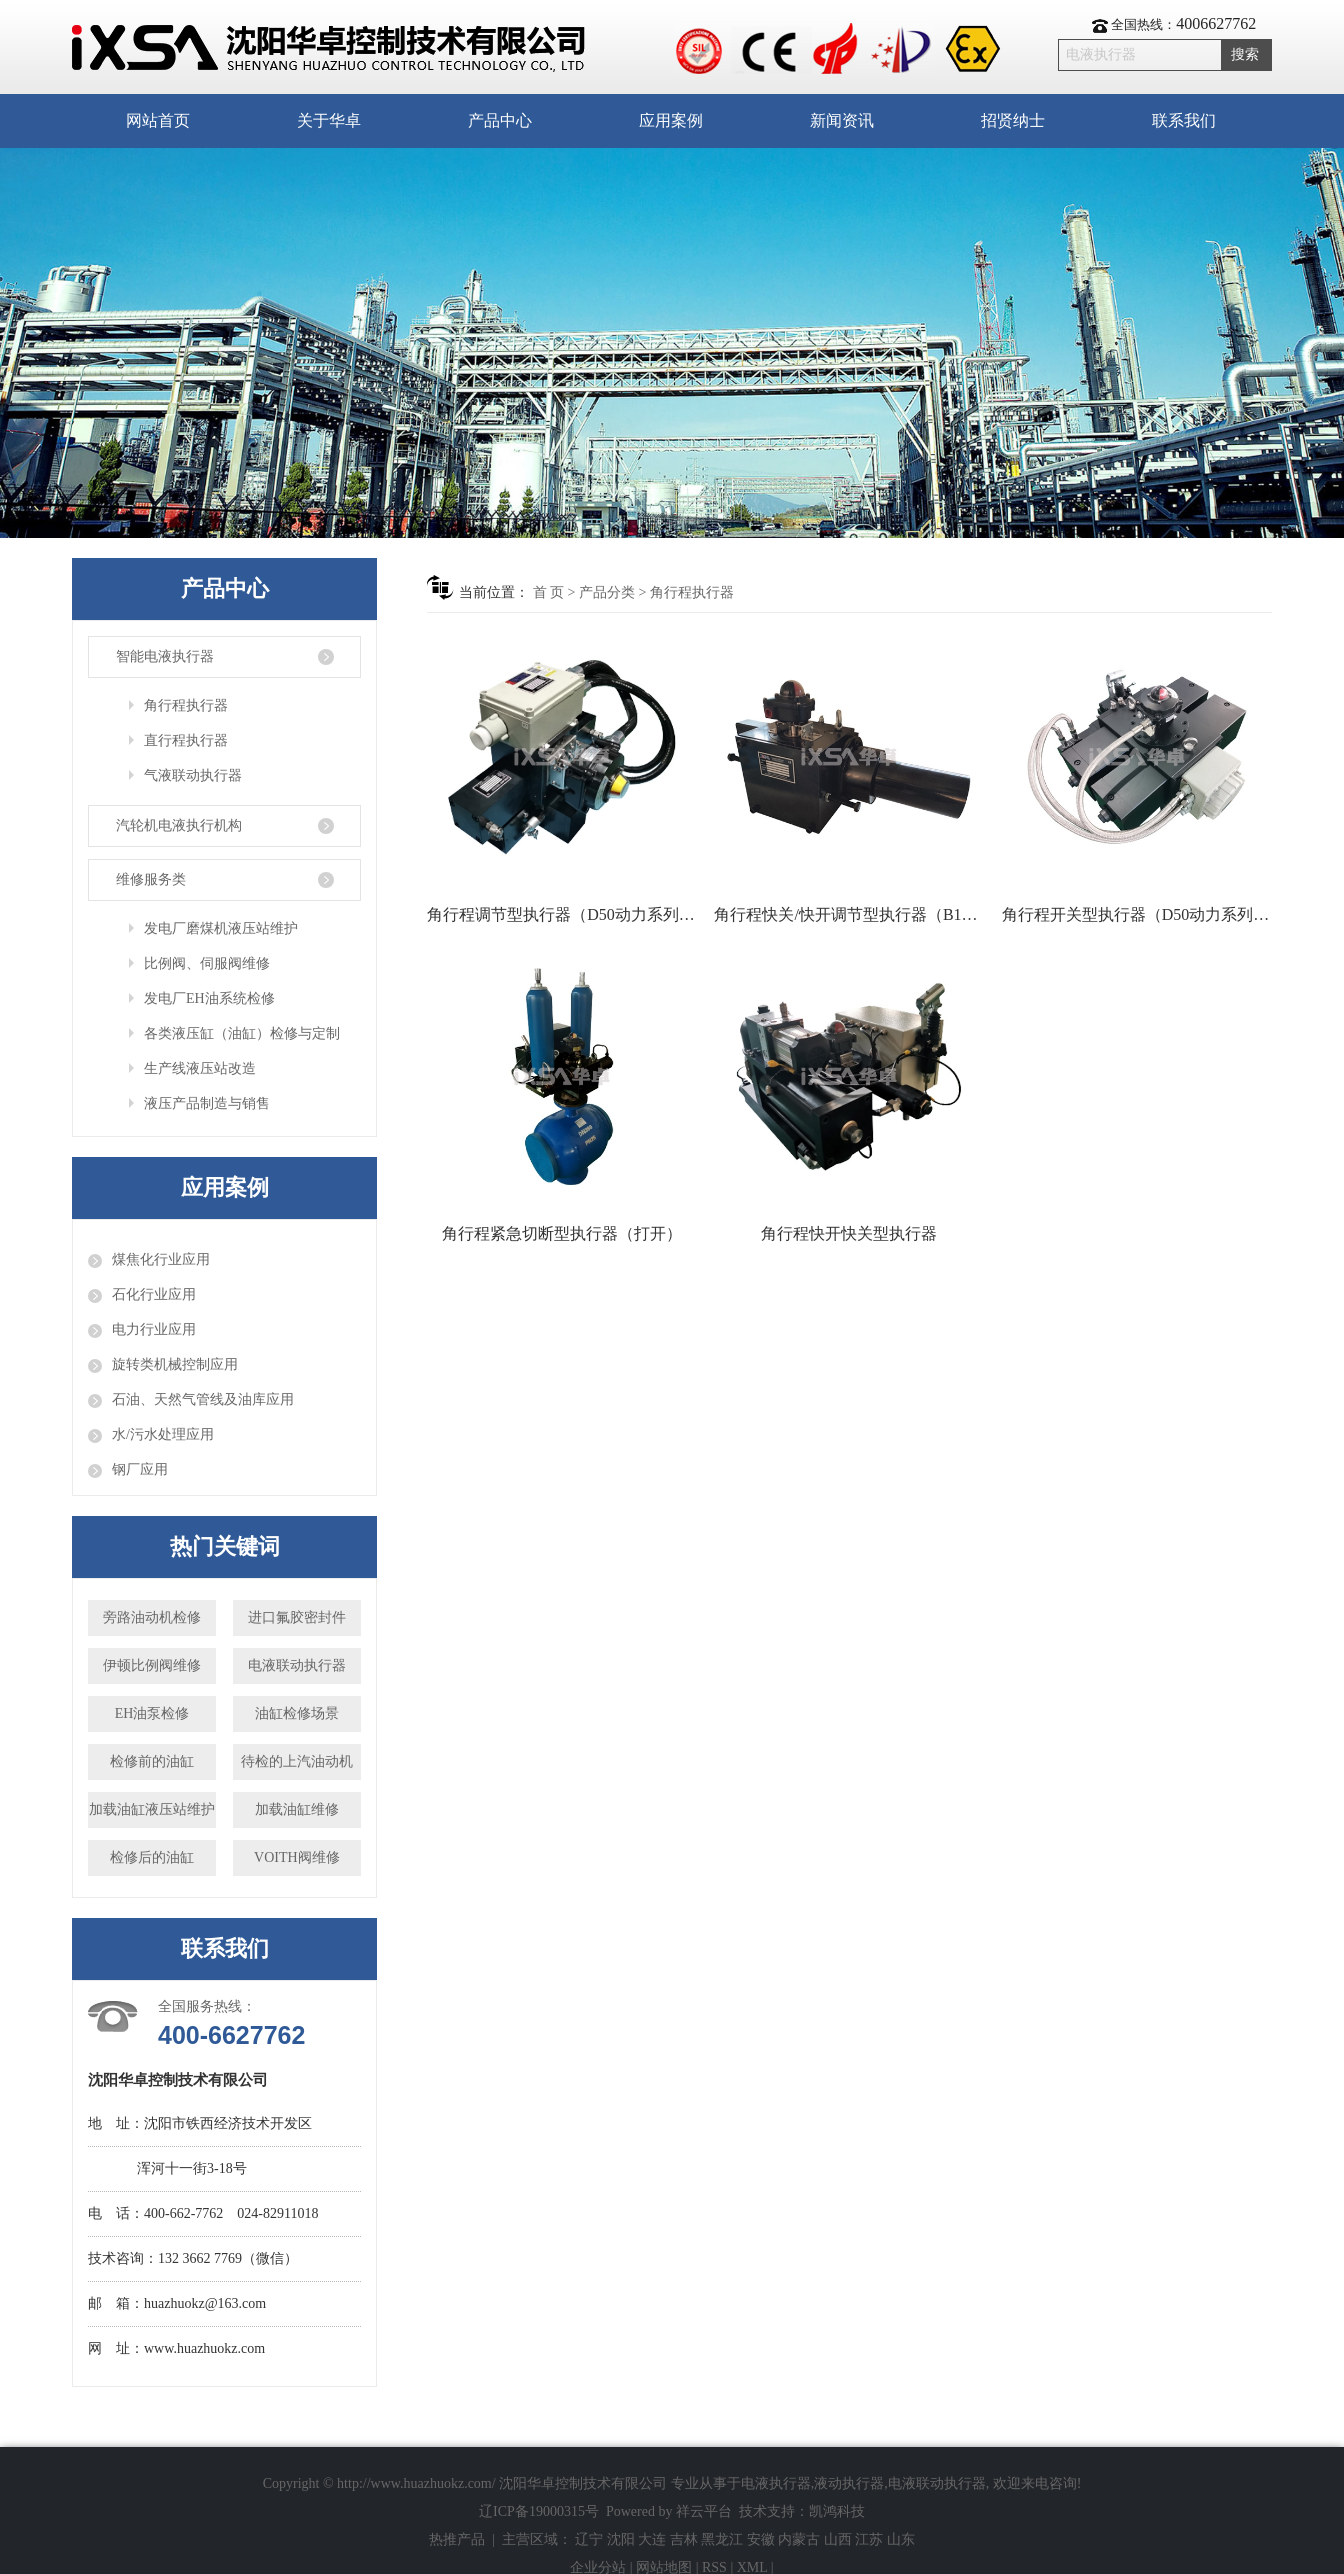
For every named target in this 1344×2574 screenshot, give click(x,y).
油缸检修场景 (297, 1713)
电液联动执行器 (297, 1665)
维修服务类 (151, 879)
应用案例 (671, 120)
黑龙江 (722, 2539)
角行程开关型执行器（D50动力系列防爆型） (1137, 914)
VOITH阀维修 (297, 1857)
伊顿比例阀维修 (152, 1665)
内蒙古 (799, 2539)
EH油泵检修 (152, 1713)
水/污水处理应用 (163, 1434)
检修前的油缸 (152, 1761)
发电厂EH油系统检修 (209, 998)
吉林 (684, 2539)
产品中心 (500, 120)
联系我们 (1184, 120)
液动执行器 (849, 2483)
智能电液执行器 (165, 656)
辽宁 (589, 2539)
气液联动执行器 (193, 775)
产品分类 (607, 592)
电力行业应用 (154, 1329)
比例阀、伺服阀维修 (207, 963)
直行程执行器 (186, 740)
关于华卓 (329, 120)
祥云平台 (704, 2511)
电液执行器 (776, 2483)
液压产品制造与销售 (207, 1103)
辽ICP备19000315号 (539, 2511)
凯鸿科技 (837, 2511)
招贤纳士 (1013, 120)
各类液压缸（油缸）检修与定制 (242, 1033)
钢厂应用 (140, 1469)
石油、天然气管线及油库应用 (203, 1399)
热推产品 (457, 2539)
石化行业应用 (154, 1294)
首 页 (549, 592)
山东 (901, 2539)
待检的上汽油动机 (297, 1761)
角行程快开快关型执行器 (849, 1233)
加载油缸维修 (297, 1809)
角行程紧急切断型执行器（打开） (562, 1233)
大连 (652, 2539)
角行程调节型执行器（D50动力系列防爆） (562, 914)
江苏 (869, 2539)
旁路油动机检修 (152, 1617)
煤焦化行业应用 (161, 1259)
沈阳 (621, 2539)
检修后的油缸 (152, 1857)
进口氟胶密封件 (297, 1617)
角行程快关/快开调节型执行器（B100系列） (849, 914)
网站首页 (158, 120)
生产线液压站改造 (200, 1068)
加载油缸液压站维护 (152, 1809)
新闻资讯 (842, 120)
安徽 (761, 2539)
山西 (838, 2539)
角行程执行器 (186, 705)
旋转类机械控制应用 (175, 1364)
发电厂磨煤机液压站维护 (221, 928)
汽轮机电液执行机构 (179, 825)
